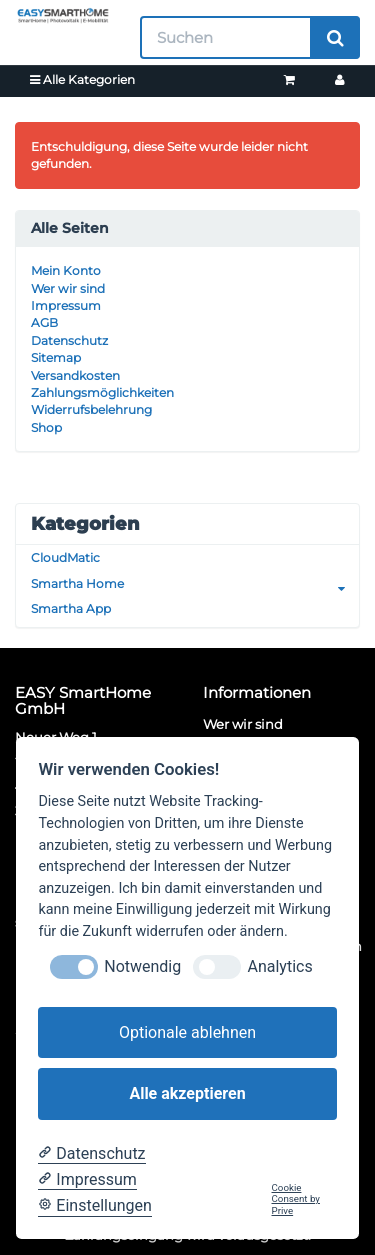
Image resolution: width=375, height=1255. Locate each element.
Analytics (279, 966)
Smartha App (71, 608)
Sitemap (56, 357)
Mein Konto (66, 270)
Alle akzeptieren (187, 1093)
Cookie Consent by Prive (296, 1199)
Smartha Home (195, 583)
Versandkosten (75, 375)
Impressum (66, 305)
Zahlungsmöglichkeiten (102, 392)
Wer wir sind (68, 288)
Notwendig (142, 966)
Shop (46, 427)
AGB (44, 322)
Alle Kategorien (82, 79)
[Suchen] (226, 37)
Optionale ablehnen (187, 1032)
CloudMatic (65, 557)
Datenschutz (69, 340)
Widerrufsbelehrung (91, 409)
